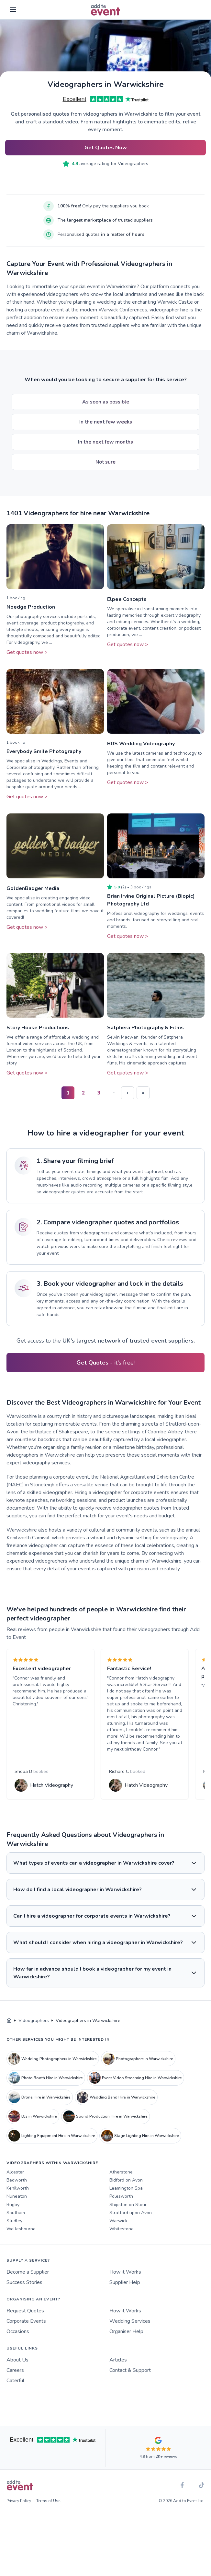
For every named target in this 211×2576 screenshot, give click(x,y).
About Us (17, 2373)
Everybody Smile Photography (43, 751)
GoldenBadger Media (32, 888)
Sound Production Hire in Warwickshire (105, 2130)
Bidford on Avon (126, 2194)
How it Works (125, 2285)
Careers (15, 2384)
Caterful (15, 2394)
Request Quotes (25, 2324)
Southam (15, 2226)
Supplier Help (124, 2296)
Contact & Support (130, 2384)
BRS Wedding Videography (141, 743)
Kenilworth (17, 2202)
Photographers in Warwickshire (138, 2072)
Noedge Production (30, 607)
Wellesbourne (21, 2243)
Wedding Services (129, 2335)
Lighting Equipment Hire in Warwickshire (51, 2149)
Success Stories (24, 2296)
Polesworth (121, 2210)
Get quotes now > (27, 652)
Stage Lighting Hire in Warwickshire (140, 2149)
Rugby (12, 2218)
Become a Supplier (27, 2285)
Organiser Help (126, 2345)
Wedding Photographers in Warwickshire (52, 2072)
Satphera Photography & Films (145, 1027)
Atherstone (121, 2186)
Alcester (15, 2186)
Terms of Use (48, 2514)
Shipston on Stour (128, 2218)
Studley (14, 2234)
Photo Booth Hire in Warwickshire (45, 2092)
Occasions (17, 2345)
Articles (118, 2373)
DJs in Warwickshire (32, 2130)
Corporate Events (26, 2335)
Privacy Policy (18, 2514)
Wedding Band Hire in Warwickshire (116, 2111)
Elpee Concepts (127, 599)
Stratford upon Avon (130, 2226)
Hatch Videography (53, 1793)
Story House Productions (37, 1027)
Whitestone (121, 2243)
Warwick (118, 2234)
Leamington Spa (126, 2202)
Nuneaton (16, 2210)
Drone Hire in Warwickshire (39, 2111)
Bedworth (16, 2194)
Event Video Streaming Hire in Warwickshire (135, 2092)
